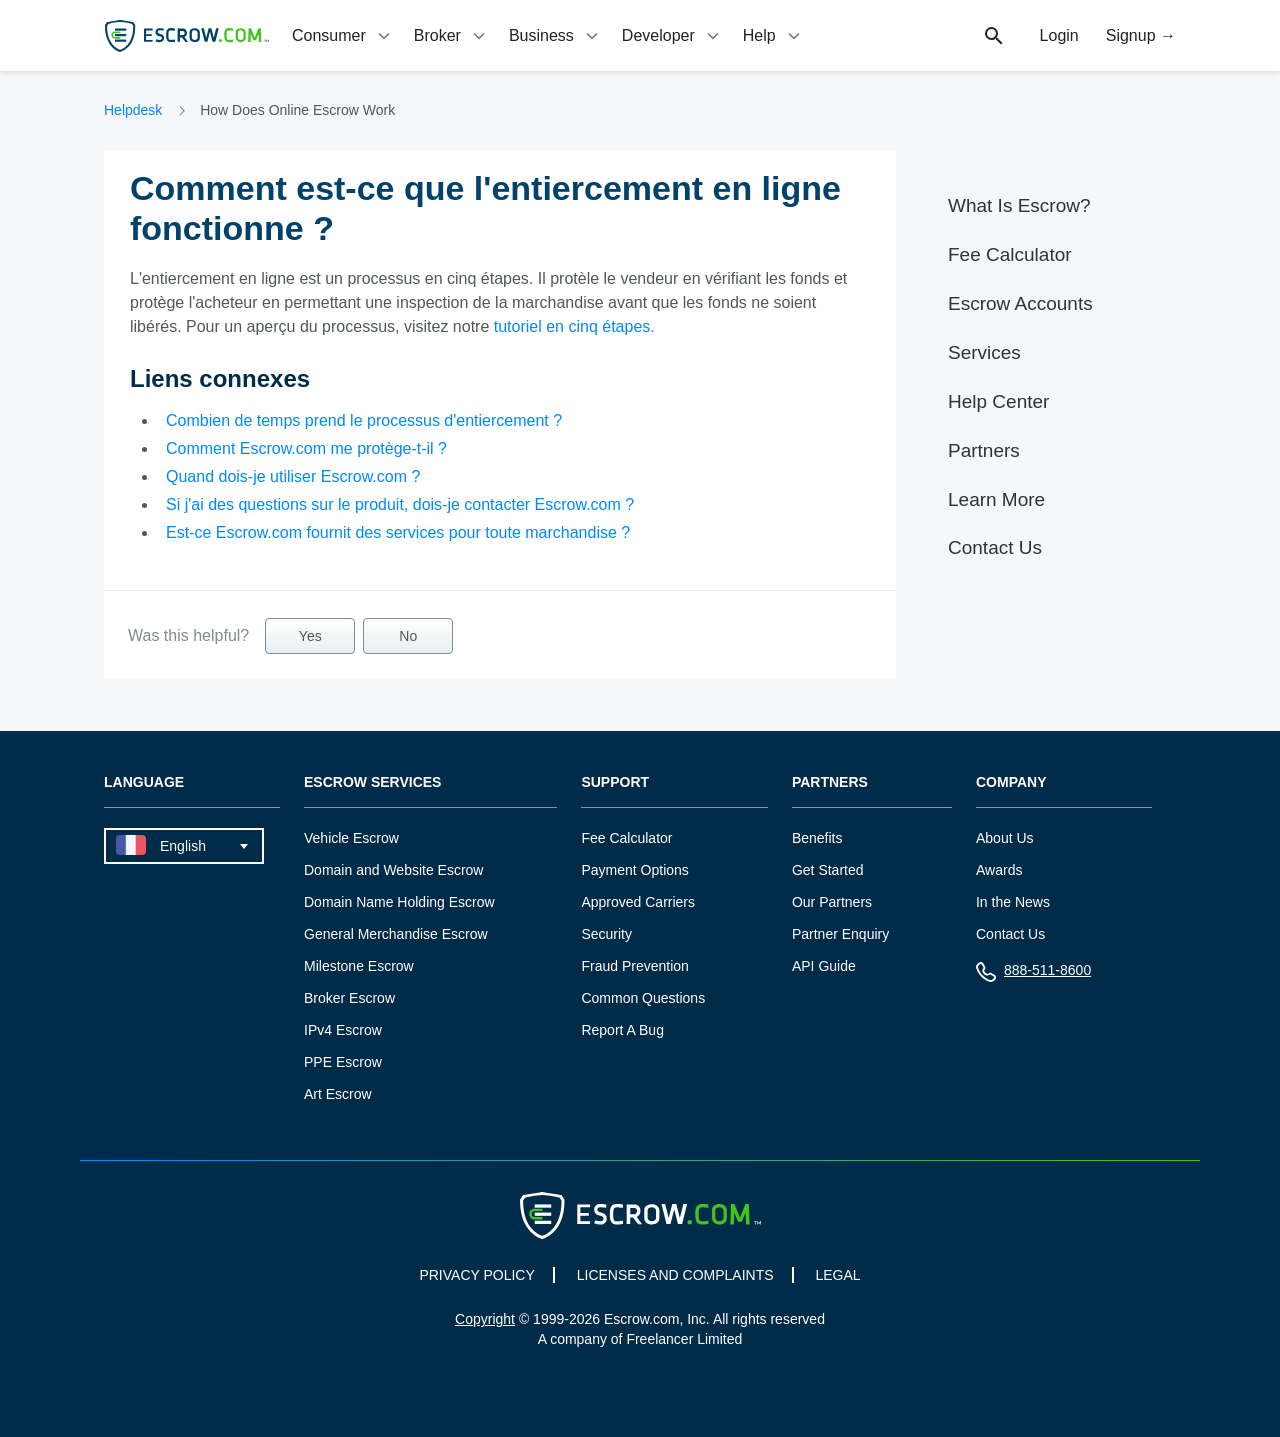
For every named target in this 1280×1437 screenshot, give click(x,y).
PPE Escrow (343, 1062)
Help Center (998, 401)
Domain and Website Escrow (393, 870)
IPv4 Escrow (343, 1030)
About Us (1005, 838)
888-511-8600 (1033, 974)
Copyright (485, 1319)
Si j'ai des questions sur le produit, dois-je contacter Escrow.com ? (400, 504)
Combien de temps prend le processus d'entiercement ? (364, 420)
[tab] (343, 35)
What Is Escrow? (1019, 205)
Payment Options (634, 870)
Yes (310, 636)
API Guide (824, 966)
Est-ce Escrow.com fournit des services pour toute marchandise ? (398, 532)
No (408, 636)
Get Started (828, 870)
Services (984, 352)
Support (615, 782)
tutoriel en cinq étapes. (574, 326)
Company (1011, 782)
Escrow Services (372, 782)
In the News (1013, 902)
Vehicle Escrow (351, 838)
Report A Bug (622, 1030)
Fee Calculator (1010, 254)
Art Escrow (338, 1094)
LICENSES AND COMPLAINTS (675, 1275)
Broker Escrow (349, 998)
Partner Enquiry (840, 934)
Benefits (817, 838)
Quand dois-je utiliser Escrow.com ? (293, 476)
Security (606, 934)
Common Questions (643, 998)
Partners (984, 450)
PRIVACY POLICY (476, 1275)
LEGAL (837, 1275)
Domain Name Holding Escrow (399, 902)
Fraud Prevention (634, 966)
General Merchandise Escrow (396, 934)
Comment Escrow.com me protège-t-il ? (306, 448)
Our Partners (832, 902)
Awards (999, 870)
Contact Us (995, 547)
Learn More (996, 499)
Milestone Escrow (359, 966)
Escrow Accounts (1020, 303)
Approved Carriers (638, 902)
